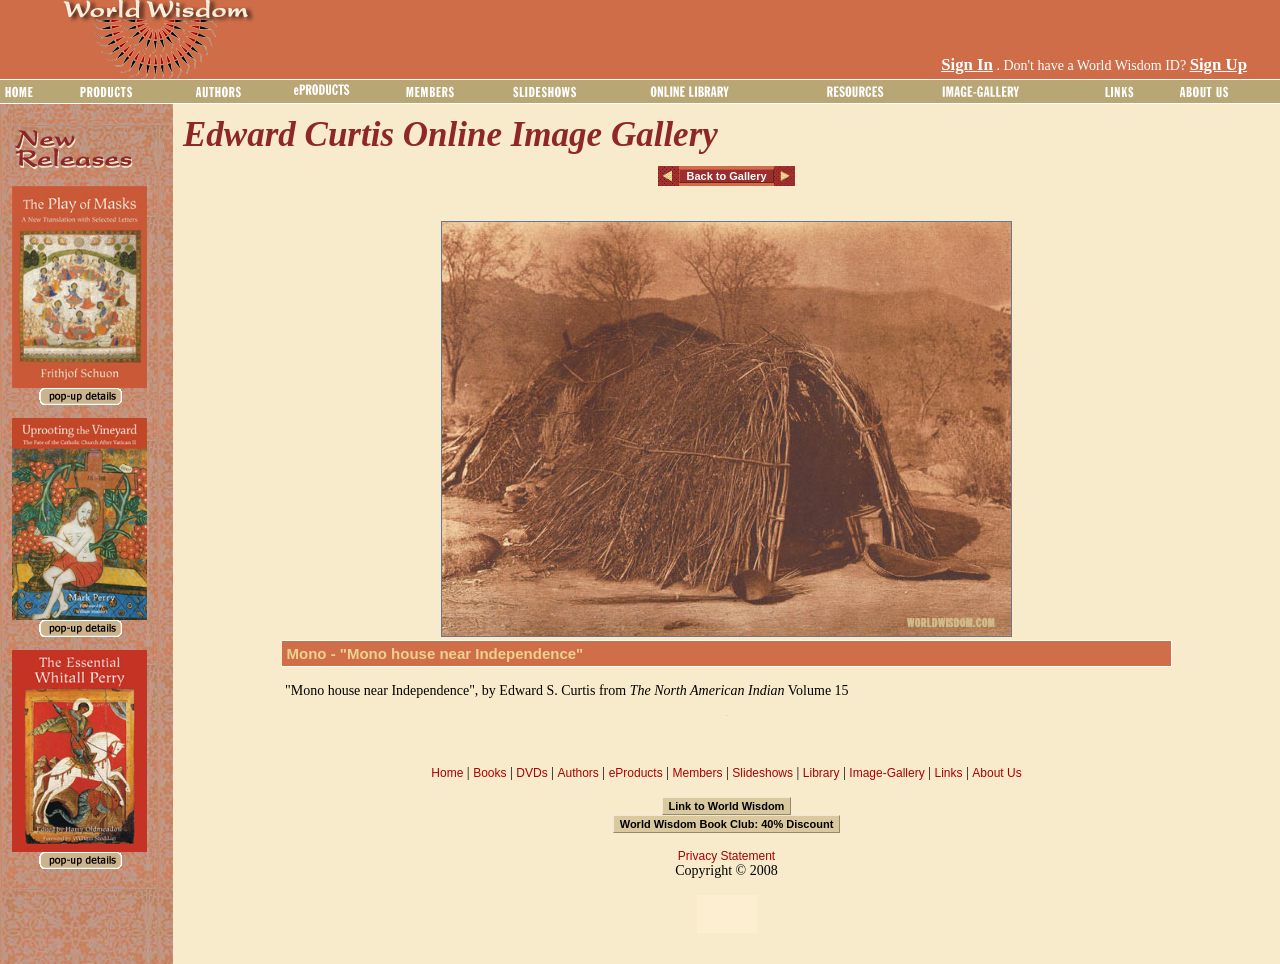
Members (697, 773)
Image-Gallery (886, 773)
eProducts (636, 773)
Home (447, 773)
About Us (996, 773)
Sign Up (1218, 64)
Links (949, 773)
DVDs (531, 773)
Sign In (967, 64)
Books (489, 773)
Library (821, 773)
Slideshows (762, 773)
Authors (577, 773)
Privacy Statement (726, 856)
